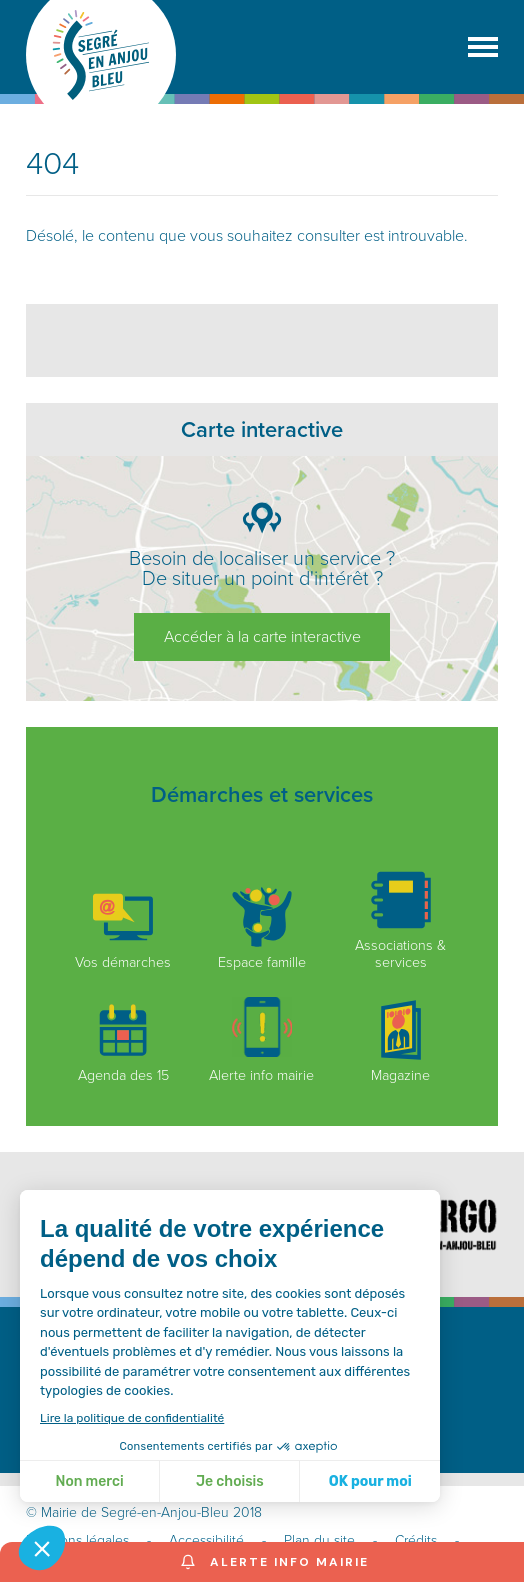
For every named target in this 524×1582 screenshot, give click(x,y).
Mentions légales (77, 1540)
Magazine (401, 1042)
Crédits (416, 1540)
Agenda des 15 (123, 1042)
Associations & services (400, 920)
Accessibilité (206, 1540)
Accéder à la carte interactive (262, 637)
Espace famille (262, 929)
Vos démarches (123, 929)
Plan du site (319, 1540)
